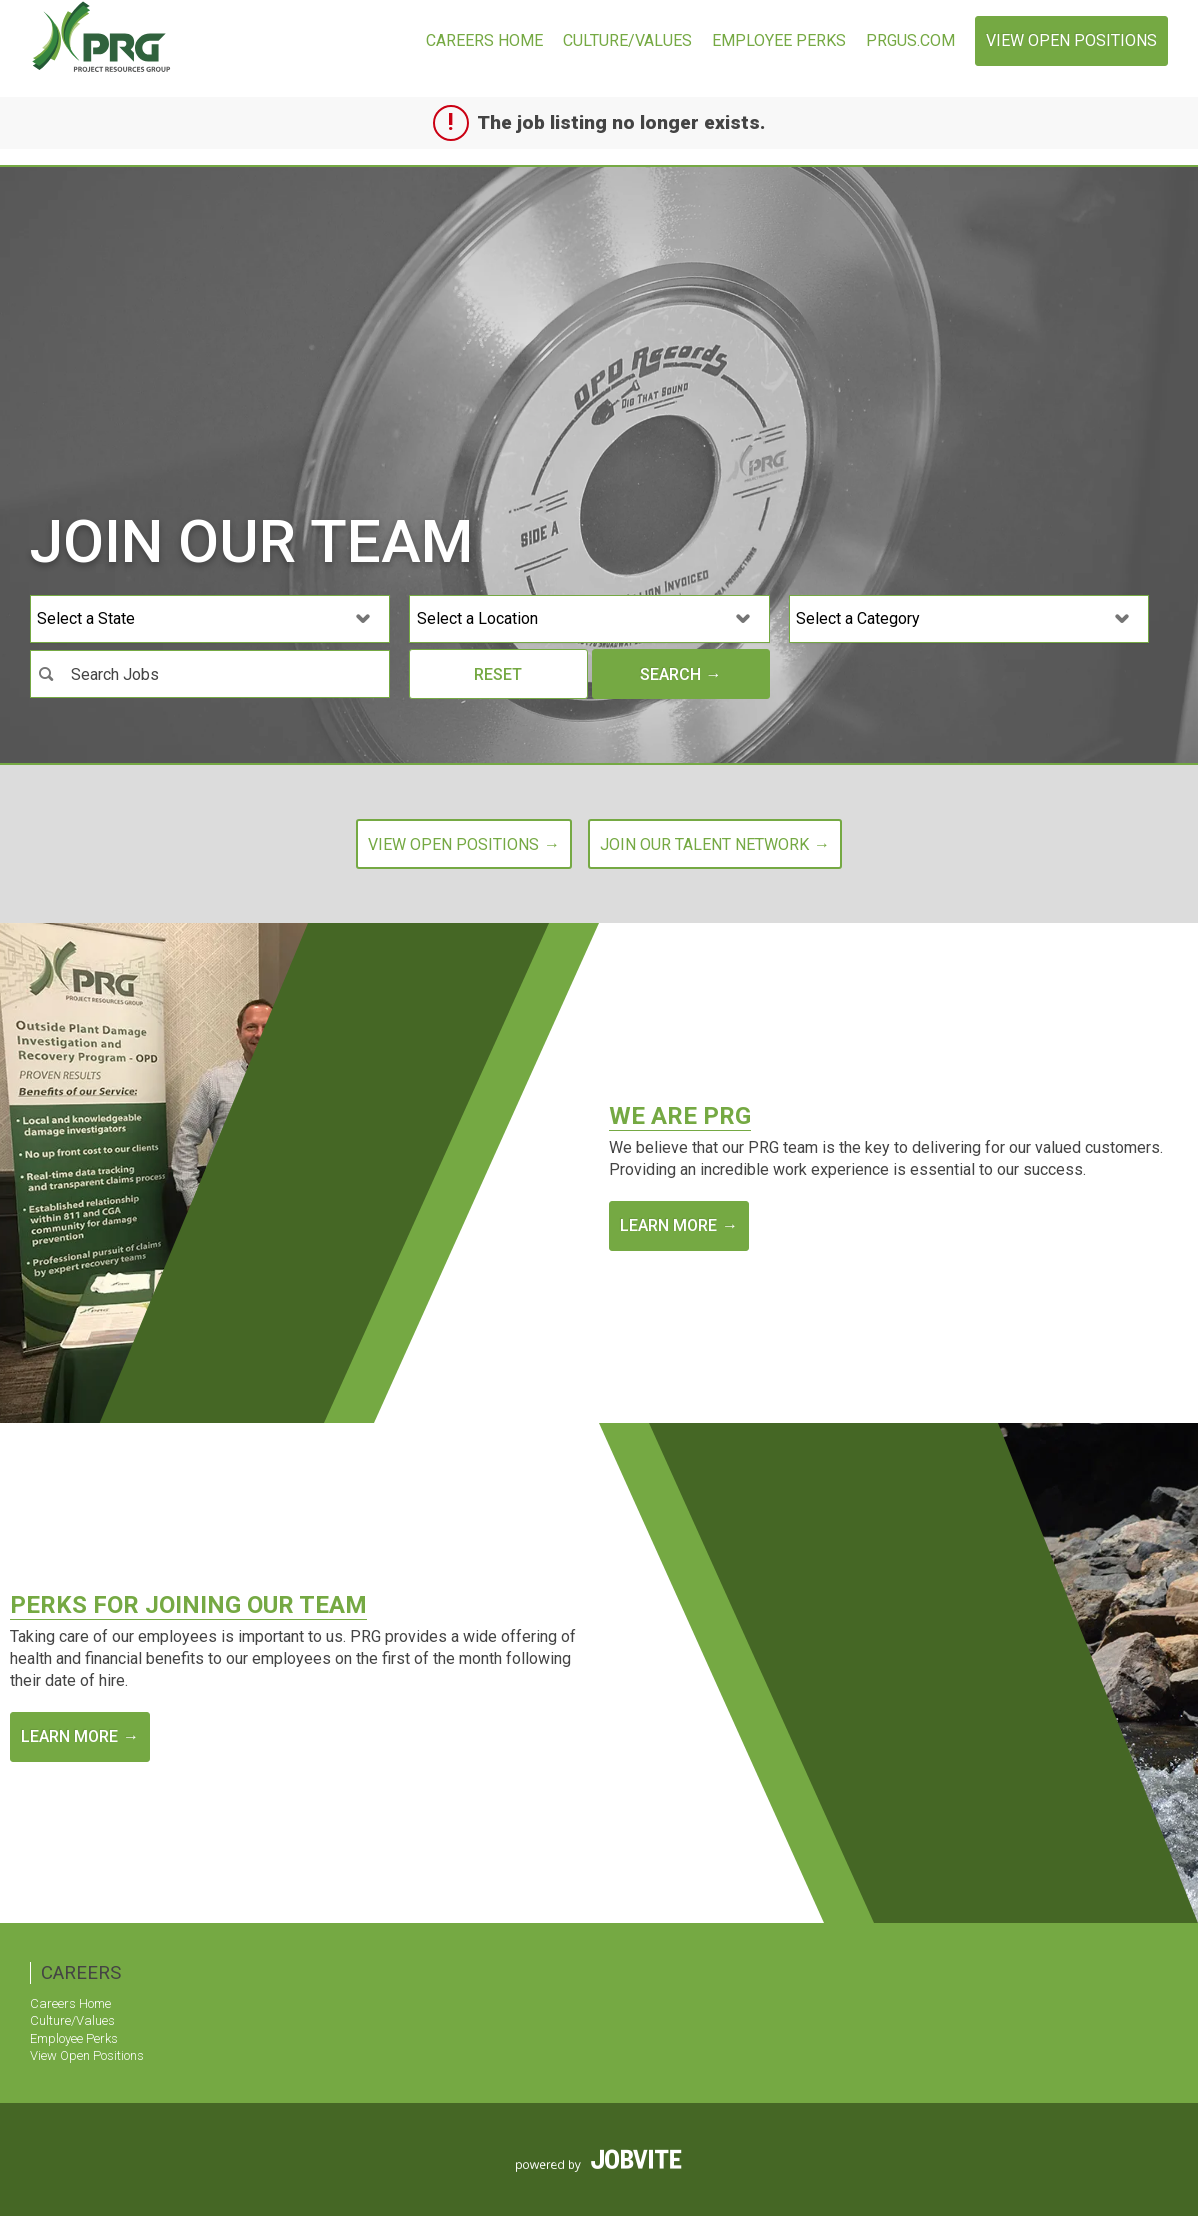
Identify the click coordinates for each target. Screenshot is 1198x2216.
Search (670, 674)
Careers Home (484, 40)
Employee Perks (779, 40)
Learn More (668, 1225)
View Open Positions (1071, 40)
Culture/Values (627, 40)
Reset (498, 674)
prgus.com (910, 40)
